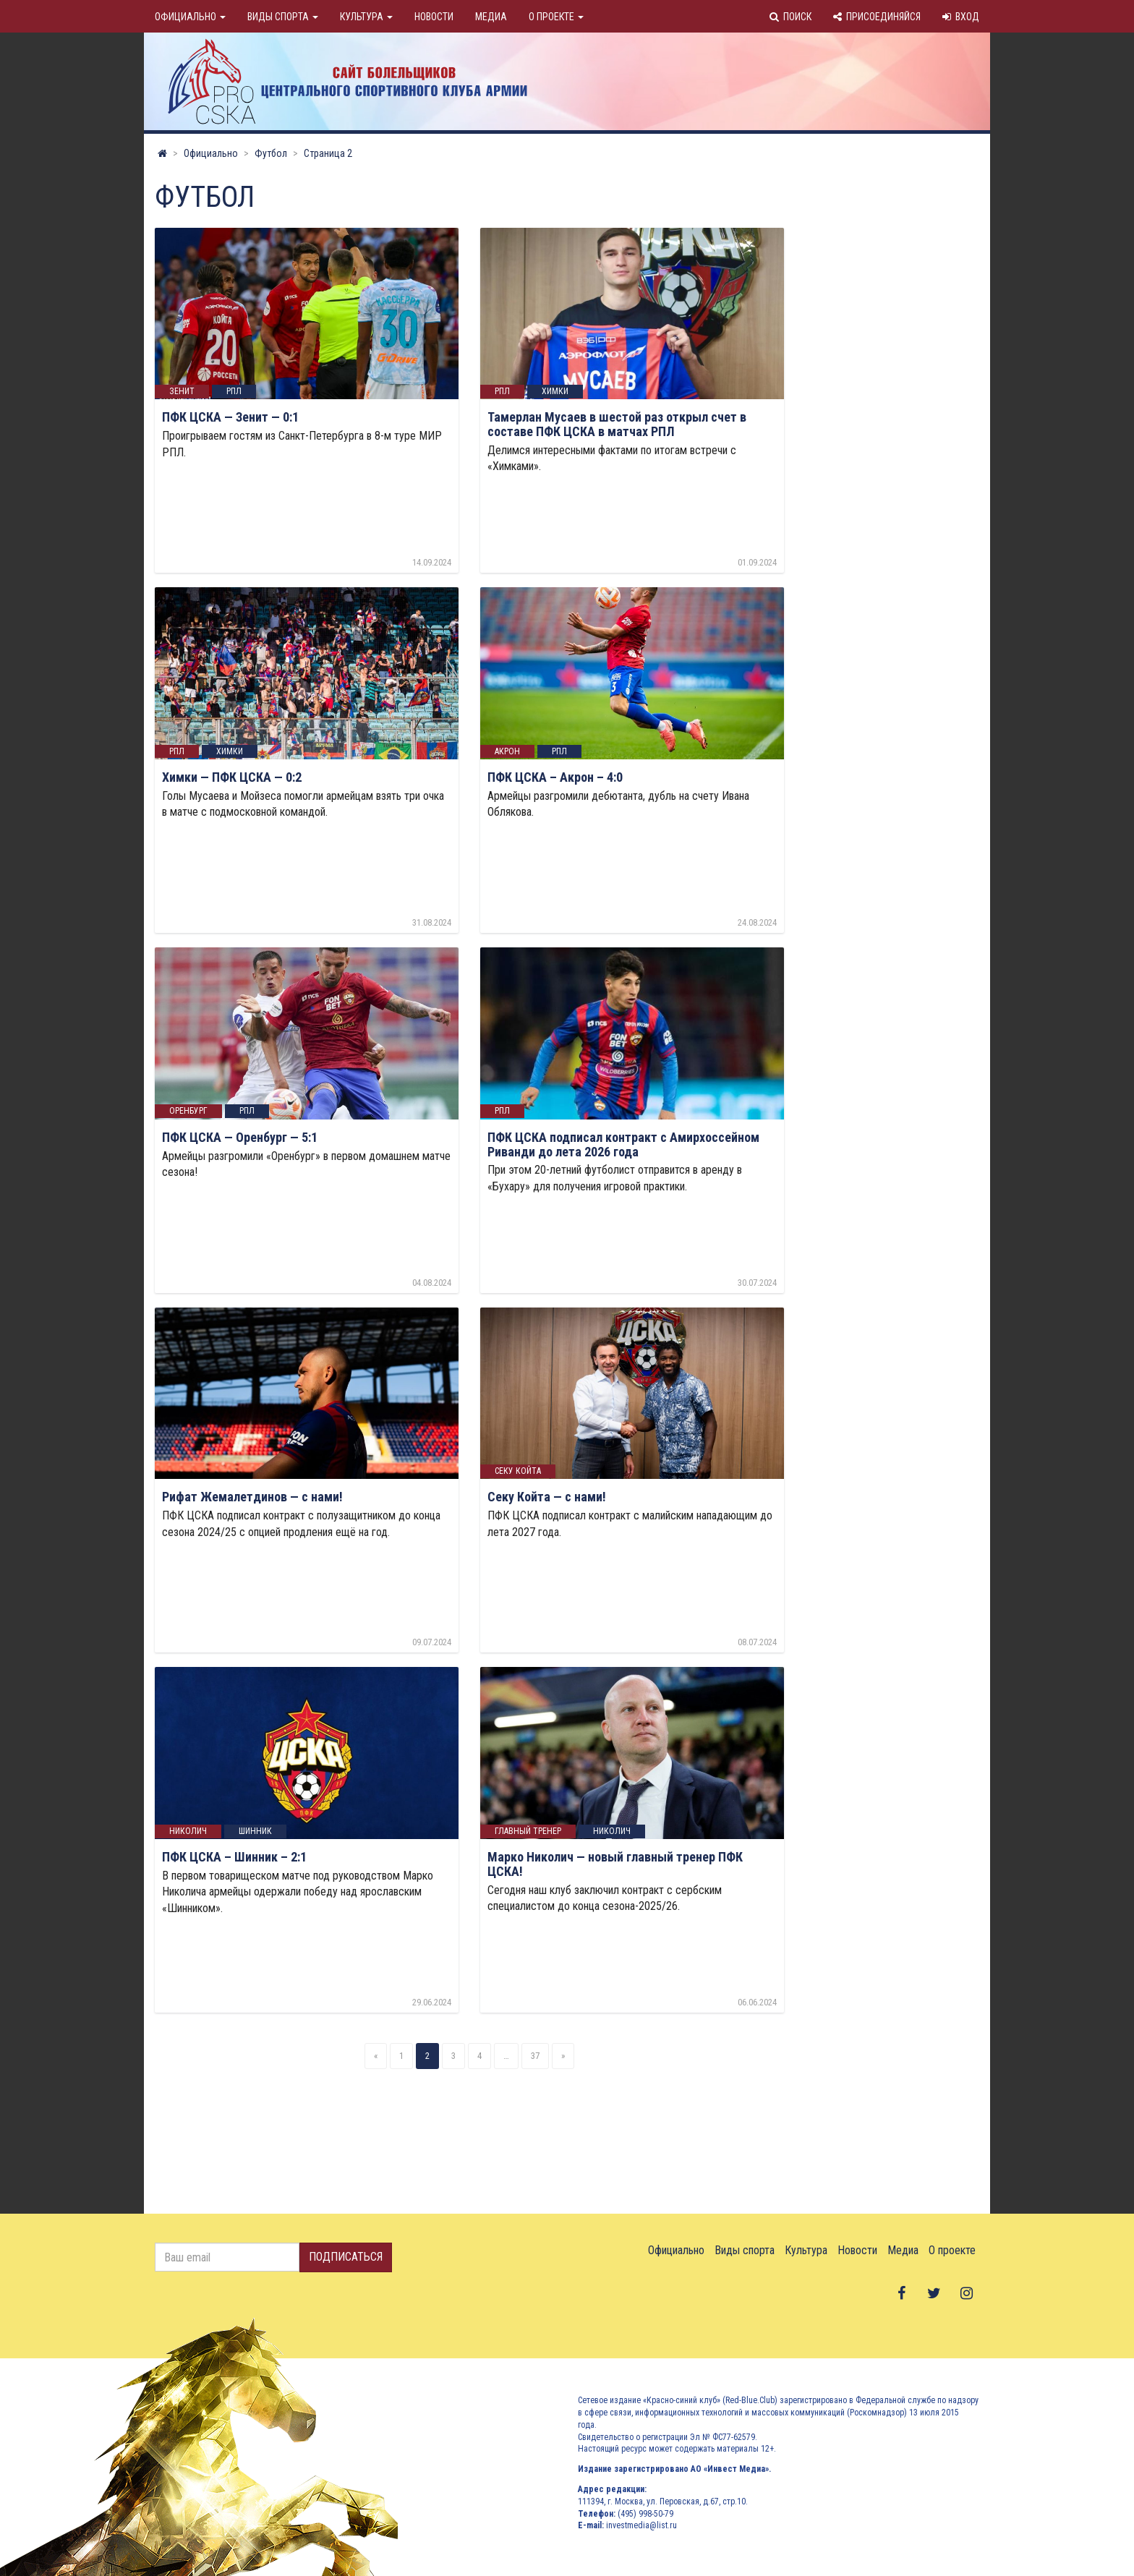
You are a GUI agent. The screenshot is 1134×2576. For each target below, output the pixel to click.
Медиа (491, 16)
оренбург (188, 1111)
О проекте (556, 16)
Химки (555, 391)
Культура (366, 16)
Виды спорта (282, 16)
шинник (255, 1831)
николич (188, 1831)
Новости (433, 16)
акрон (507, 751)
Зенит (182, 391)
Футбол (271, 153)
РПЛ (234, 391)
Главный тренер (528, 1831)
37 (535, 2055)
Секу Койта (518, 1471)
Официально (190, 16)
